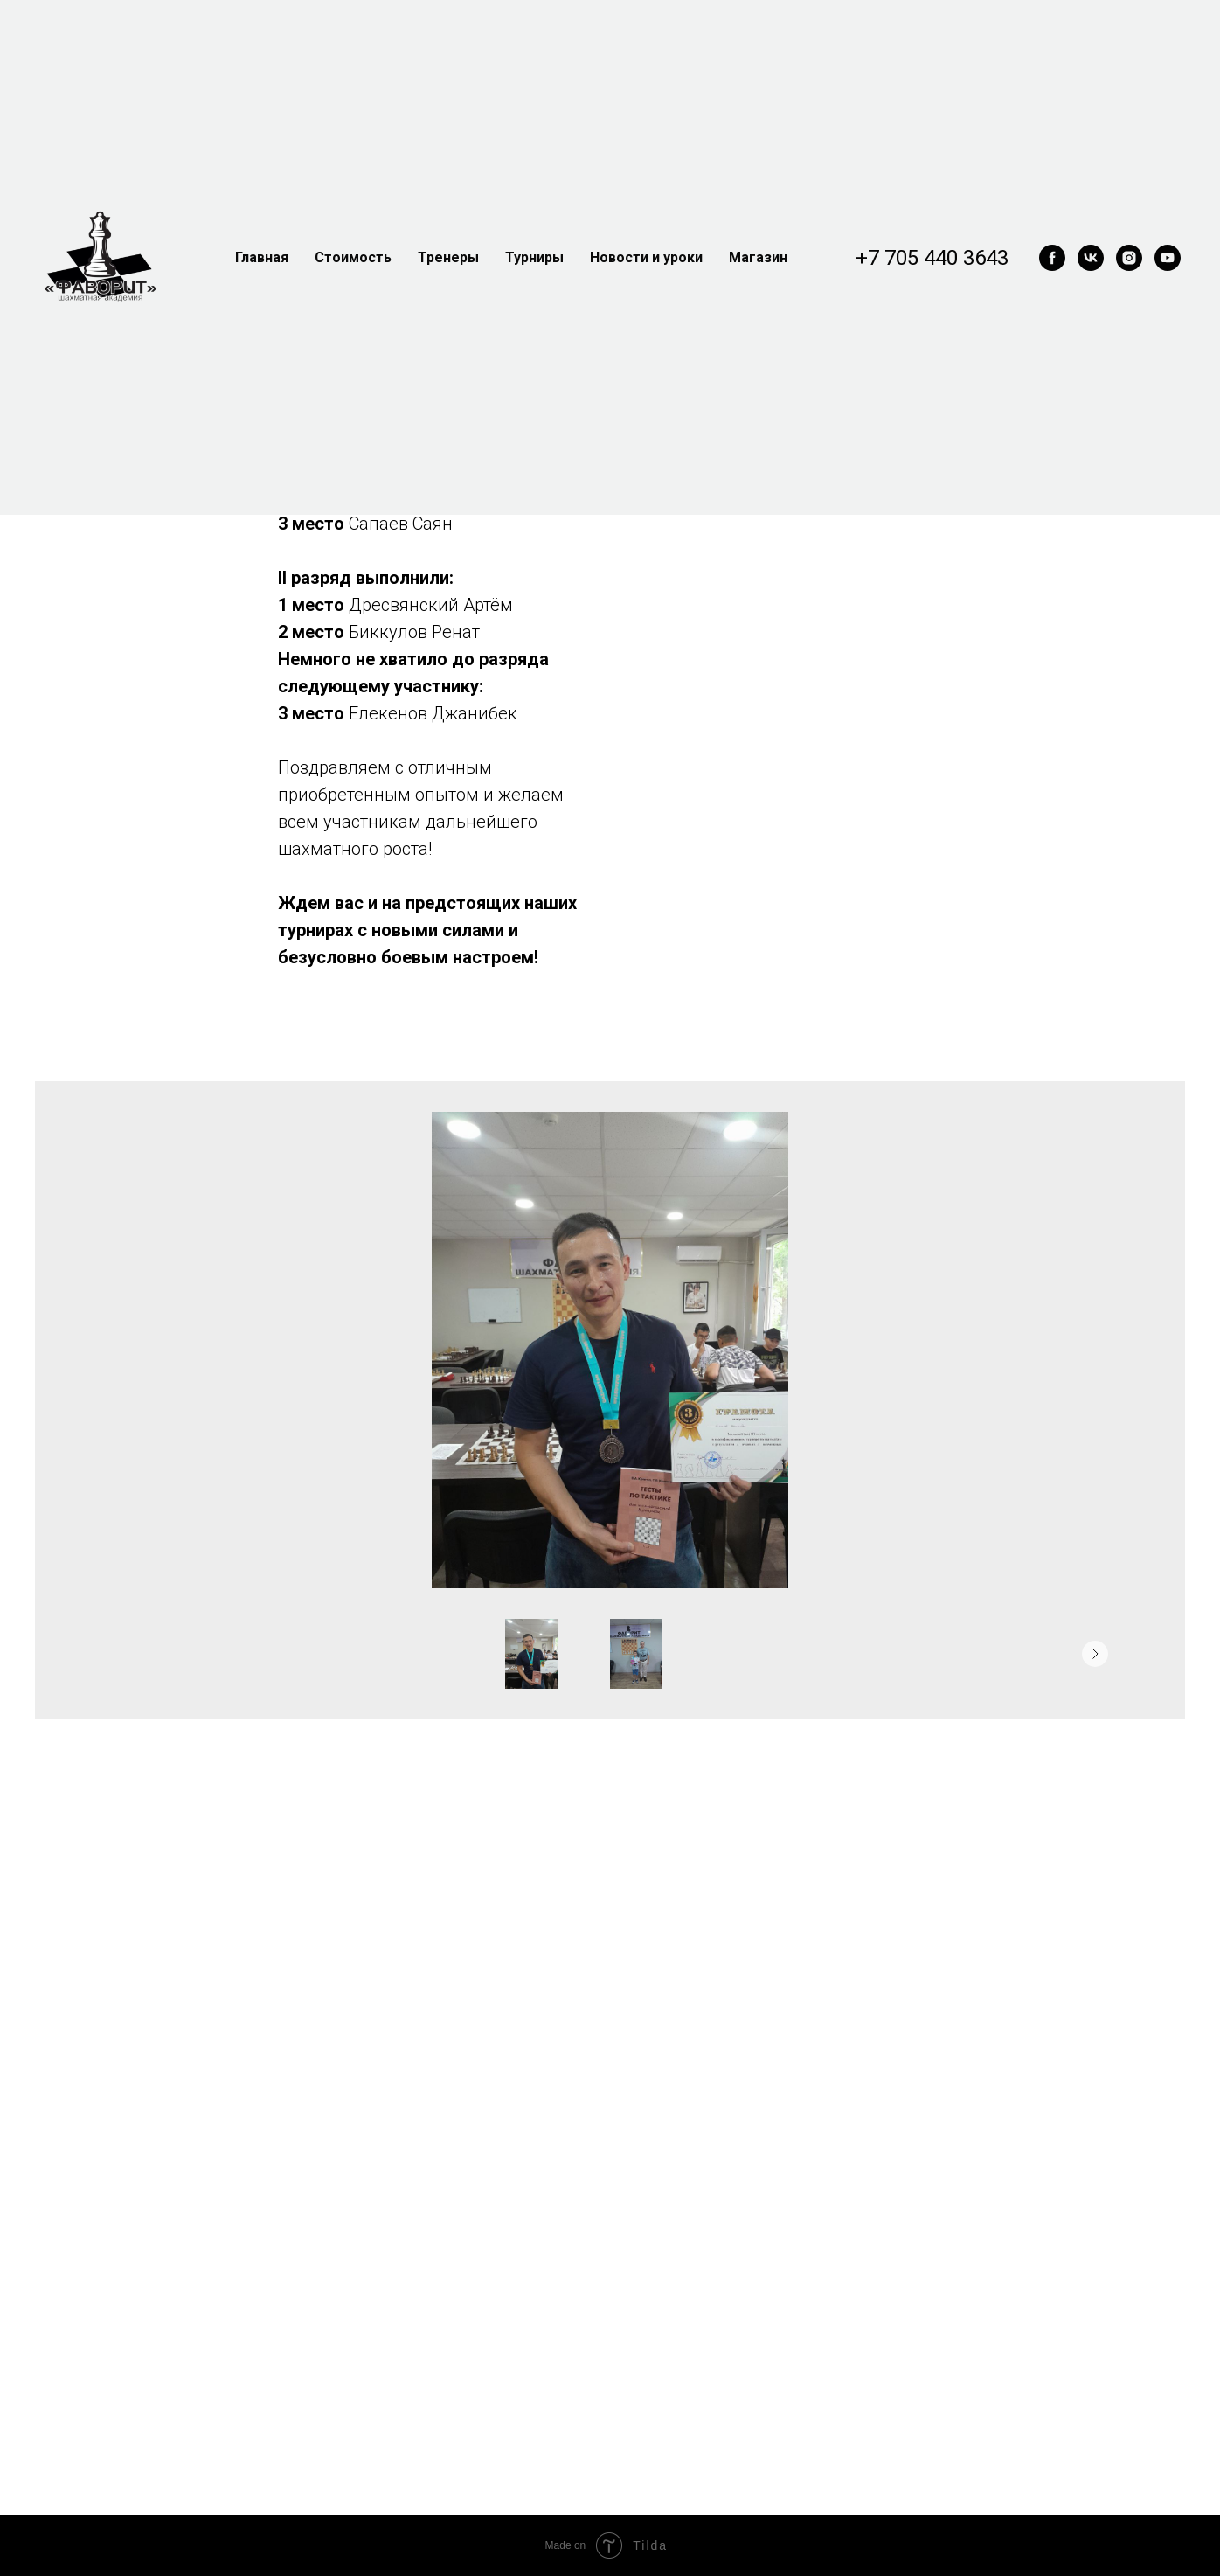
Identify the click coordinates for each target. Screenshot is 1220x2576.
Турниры (534, 257)
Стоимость (353, 257)
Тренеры (448, 257)
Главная (261, 257)
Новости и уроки (646, 257)
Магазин (758, 257)
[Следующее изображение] (1095, 1654)
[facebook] (1052, 258)
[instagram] (1129, 258)
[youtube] (1167, 258)
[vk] (1091, 258)
